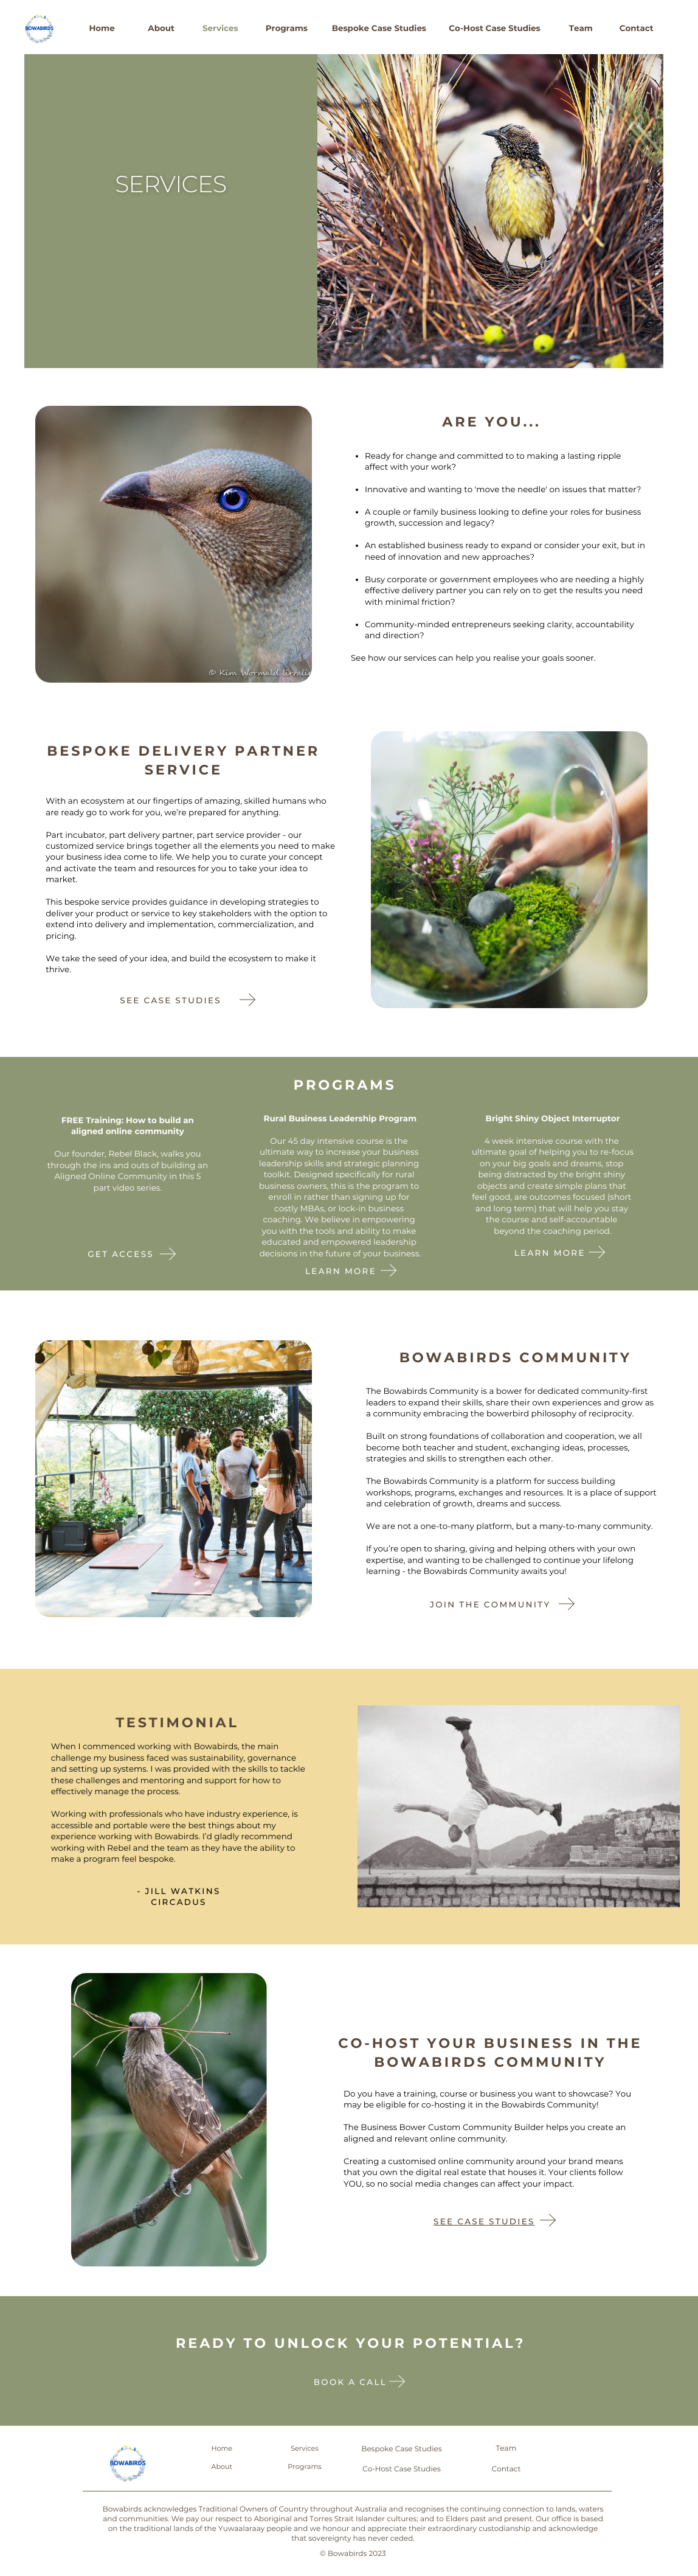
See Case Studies (484, 2222)
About (161, 28)
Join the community (490, 1605)
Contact (637, 28)
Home (101, 28)
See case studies (170, 1001)
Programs (287, 28)
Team (581, 28)
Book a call (350, 2382)
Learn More (550, 1253)
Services (220, 28)
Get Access (121, 1254)
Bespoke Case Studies (379, 28)
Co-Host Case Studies (494, 28)
